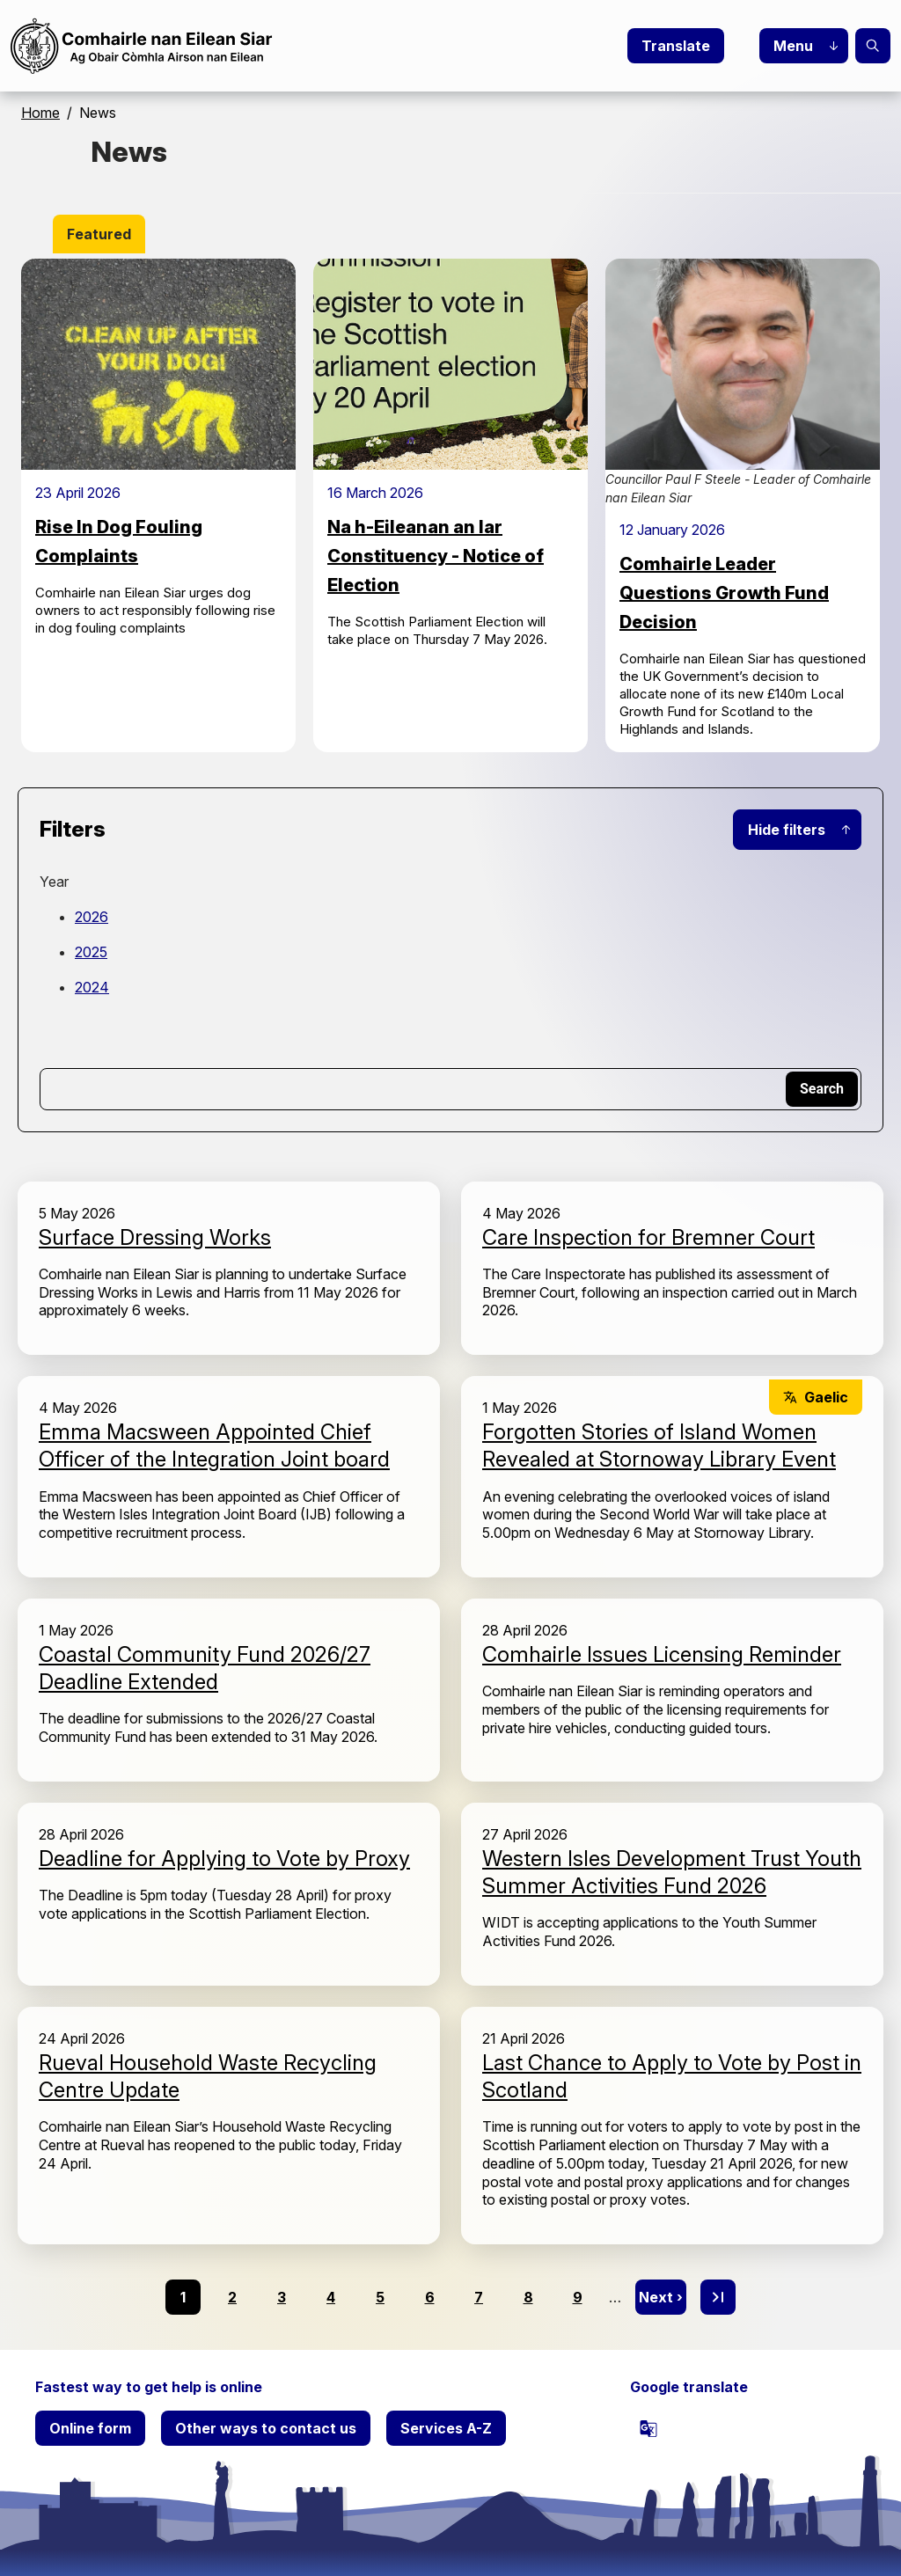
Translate (675, 46)
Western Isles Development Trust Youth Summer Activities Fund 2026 (671, 1872)
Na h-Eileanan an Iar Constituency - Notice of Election (435, 556)
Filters (73, 829)
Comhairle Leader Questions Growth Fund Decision (724, 593)
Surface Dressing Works (155, 1237)
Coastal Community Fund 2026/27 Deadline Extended (204, 1668)
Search (872, 45)
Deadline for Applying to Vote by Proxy (224, 1858)
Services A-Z (446, 2428)
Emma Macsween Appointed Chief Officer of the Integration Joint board (214, 1445)
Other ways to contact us (265, 2428)
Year (54, 881)
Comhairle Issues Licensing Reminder (661, 1654)
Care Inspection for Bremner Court (648, 1237)
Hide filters (786, 829)
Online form (90, 2428)
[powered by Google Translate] (648, 2428)
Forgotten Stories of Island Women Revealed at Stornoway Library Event (659, 1445)
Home (40, 112)
